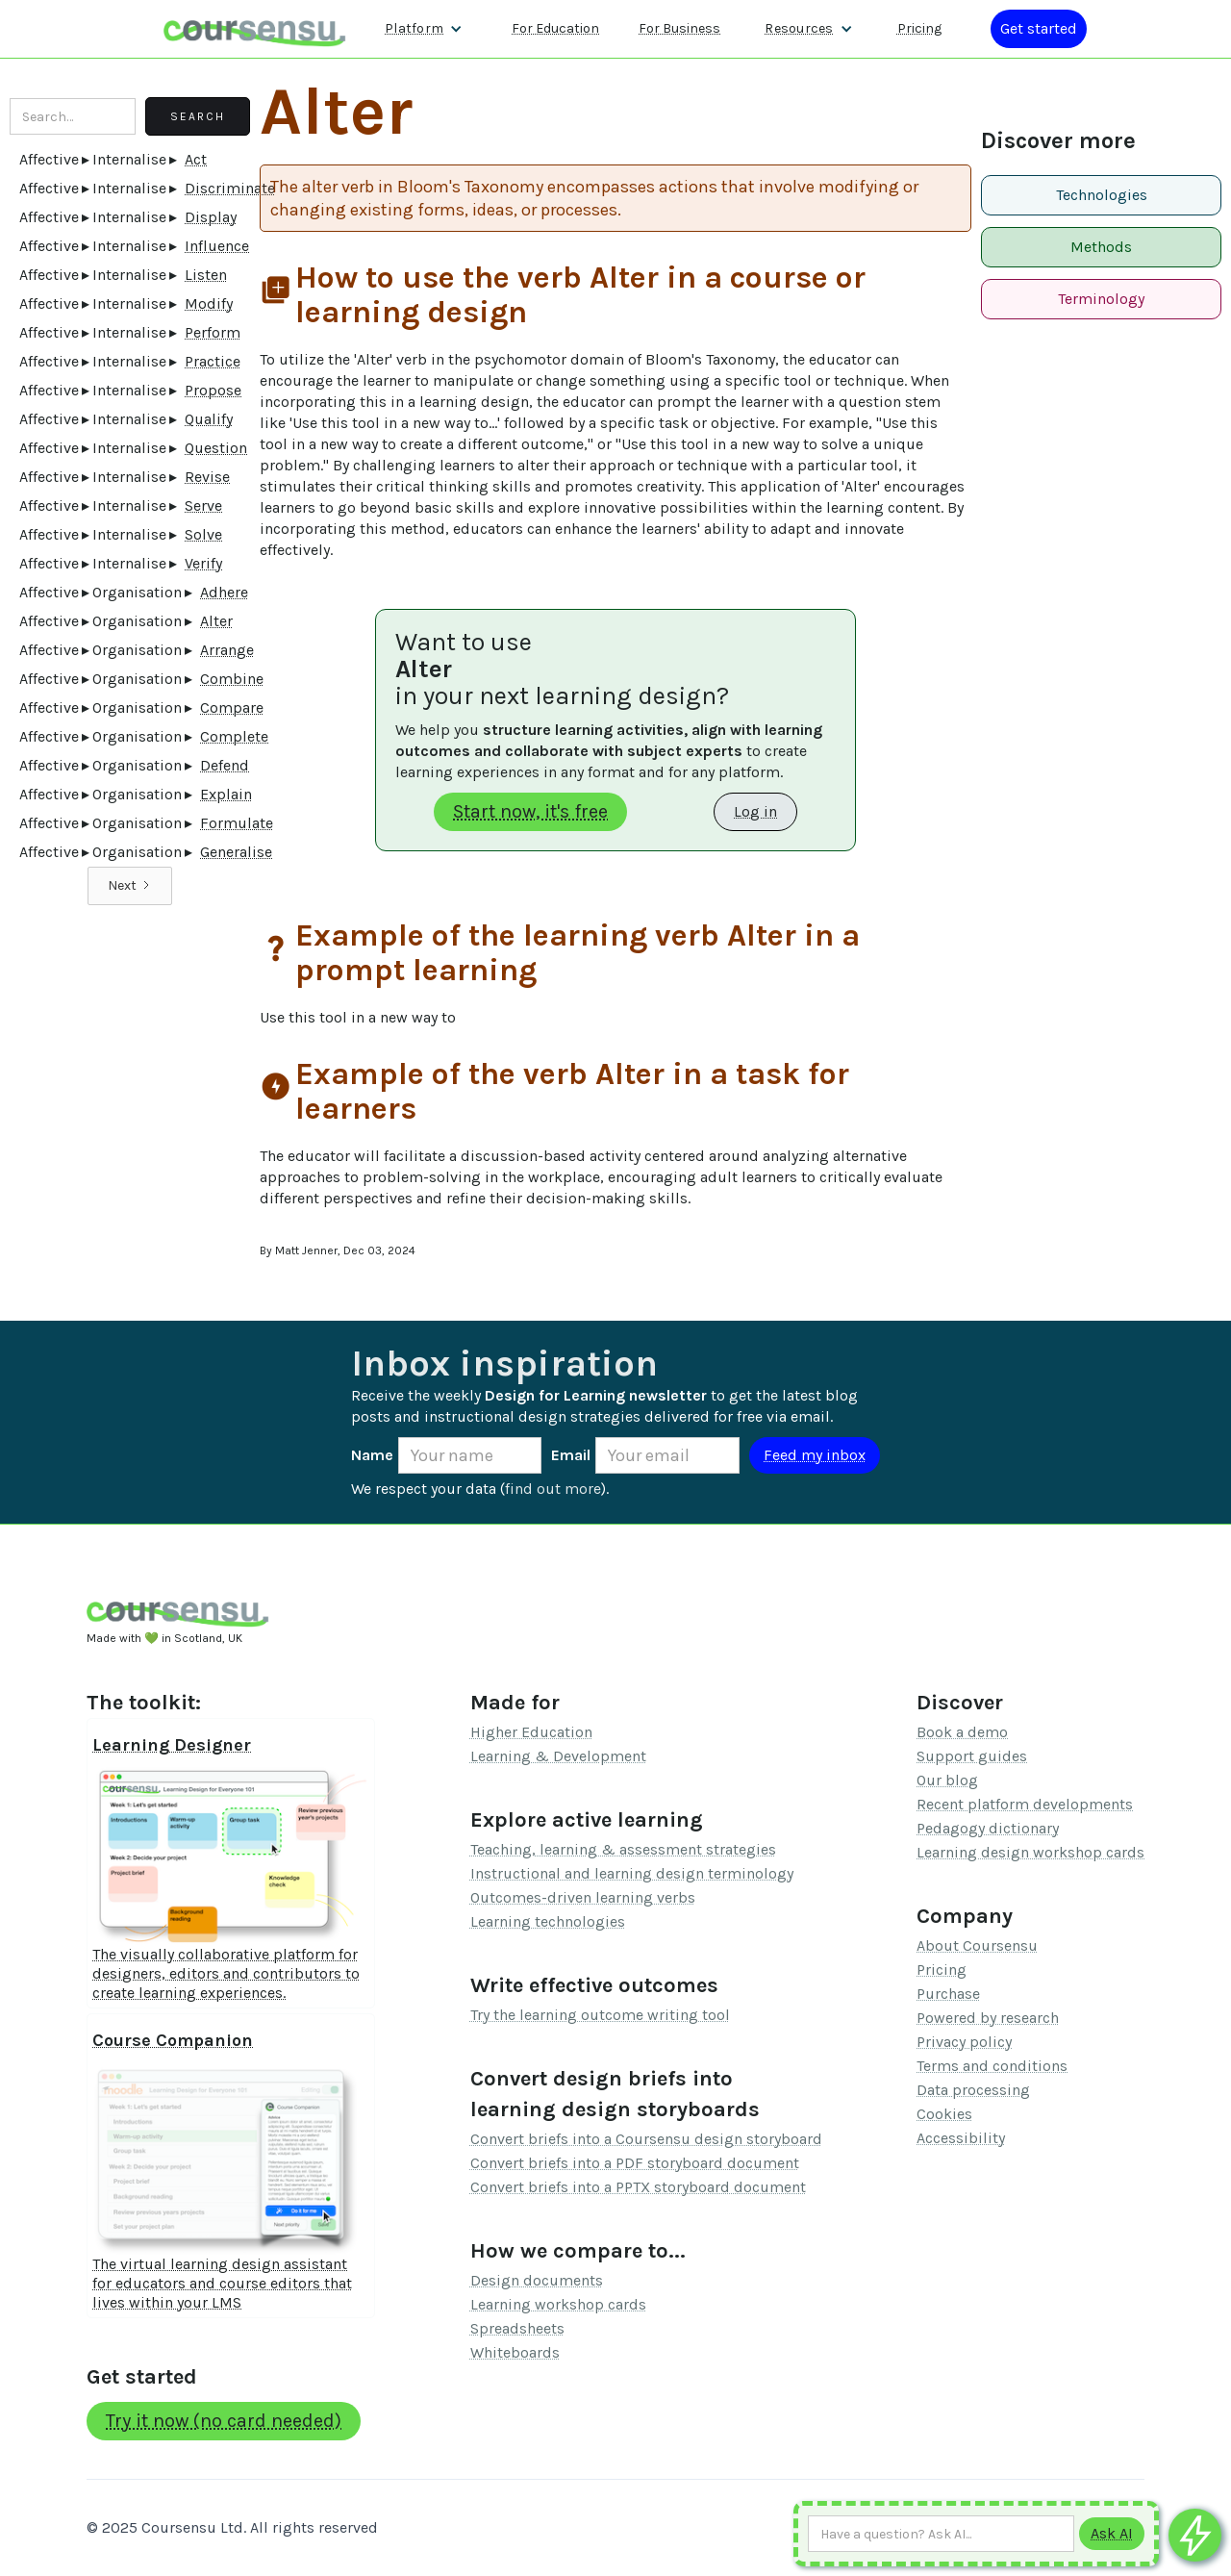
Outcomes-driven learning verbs (582, 1897)
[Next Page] (130, 886)
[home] (254, 28)
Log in (755, 811)
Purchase (948, 1993)
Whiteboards (515, 2352)
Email (570, 1455)
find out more (553, 1488)
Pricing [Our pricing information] (919, 28)
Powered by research (988, 2017)
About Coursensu (977, 1945)
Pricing (942, 1969)
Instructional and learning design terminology (631, 1873)
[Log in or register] (1039, 29)
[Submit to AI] (1111, 2533)
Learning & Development (558, 1756)
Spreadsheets (517, 2328)
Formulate (236, 823)
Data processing (973, 2090)
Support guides (972, 1756)
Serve (203, 505)
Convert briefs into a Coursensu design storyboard (646, 2139)
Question (216, 448)
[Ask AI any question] (941, 2533)
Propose (213, 390)
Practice (212, 361)
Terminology (1101, 299)
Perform (212, 332)
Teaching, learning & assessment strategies (623, 1849)
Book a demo (962, 1732)
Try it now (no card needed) (223, 2421)
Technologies (1101, 195)
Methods (1101, 247)
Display (211, 217)
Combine (232, 678)
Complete (234, 736)
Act (196, 159)
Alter (216, 621)
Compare (232, 707)
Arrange (227, 650)
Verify (203, 563)
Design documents (536, 2280)
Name (372, 1455)
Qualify (209, 419)
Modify (209, 303)
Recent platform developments (1025, 1804)
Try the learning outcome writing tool (600, 2015)
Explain (226, 794)
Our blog (947, 1780)
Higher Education (531, 1732)
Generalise (236, 852)
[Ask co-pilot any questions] (1194, 2535)
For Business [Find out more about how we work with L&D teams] (679, 28)
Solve (203, 534)
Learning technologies (547, 1921)
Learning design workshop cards (1030, 1852)
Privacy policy (964, 2042)
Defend (224, 765)
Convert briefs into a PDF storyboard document (634, 2163)
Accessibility (961, 2138)
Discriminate (230, 188)
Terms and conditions (992, 2066)
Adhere (224, 592)
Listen (206, 274)
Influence (217, 246)
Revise (207, 476)
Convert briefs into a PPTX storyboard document (638, 2187)
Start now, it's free (530, 811)
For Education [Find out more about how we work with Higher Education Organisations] (555, 28)
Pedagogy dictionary (988, 1828)
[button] (423, 28)
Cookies (944, 2114)
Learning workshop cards (558, 2304)
